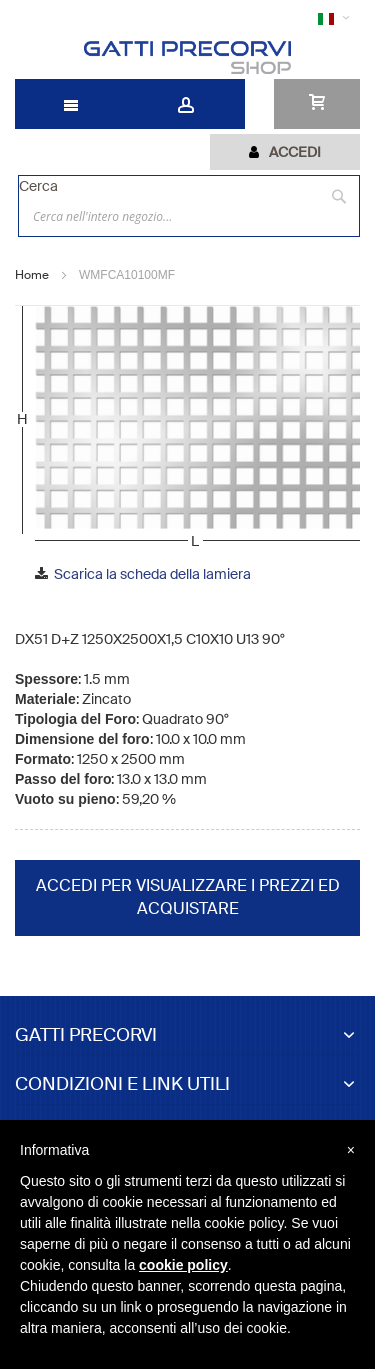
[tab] (285, 152)
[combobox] (189, 216)
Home (32, 275)
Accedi (295, 152)
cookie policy (183, 1265)
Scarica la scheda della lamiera (152, 574)
